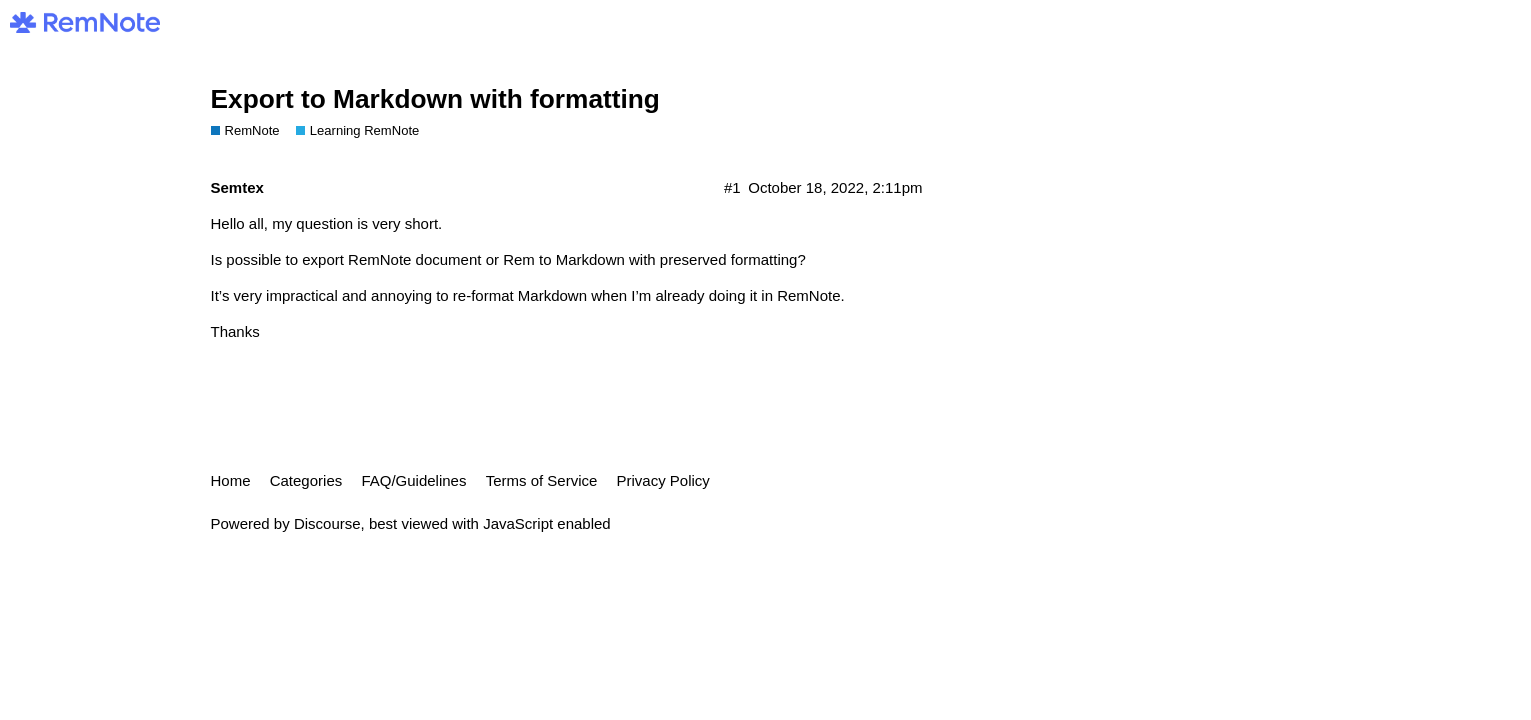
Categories (306, 480)
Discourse (327, 523)
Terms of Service (542, 480)
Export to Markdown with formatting (435, 99)
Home (231, 480)
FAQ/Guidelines (413, 480)
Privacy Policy (663, 480)
